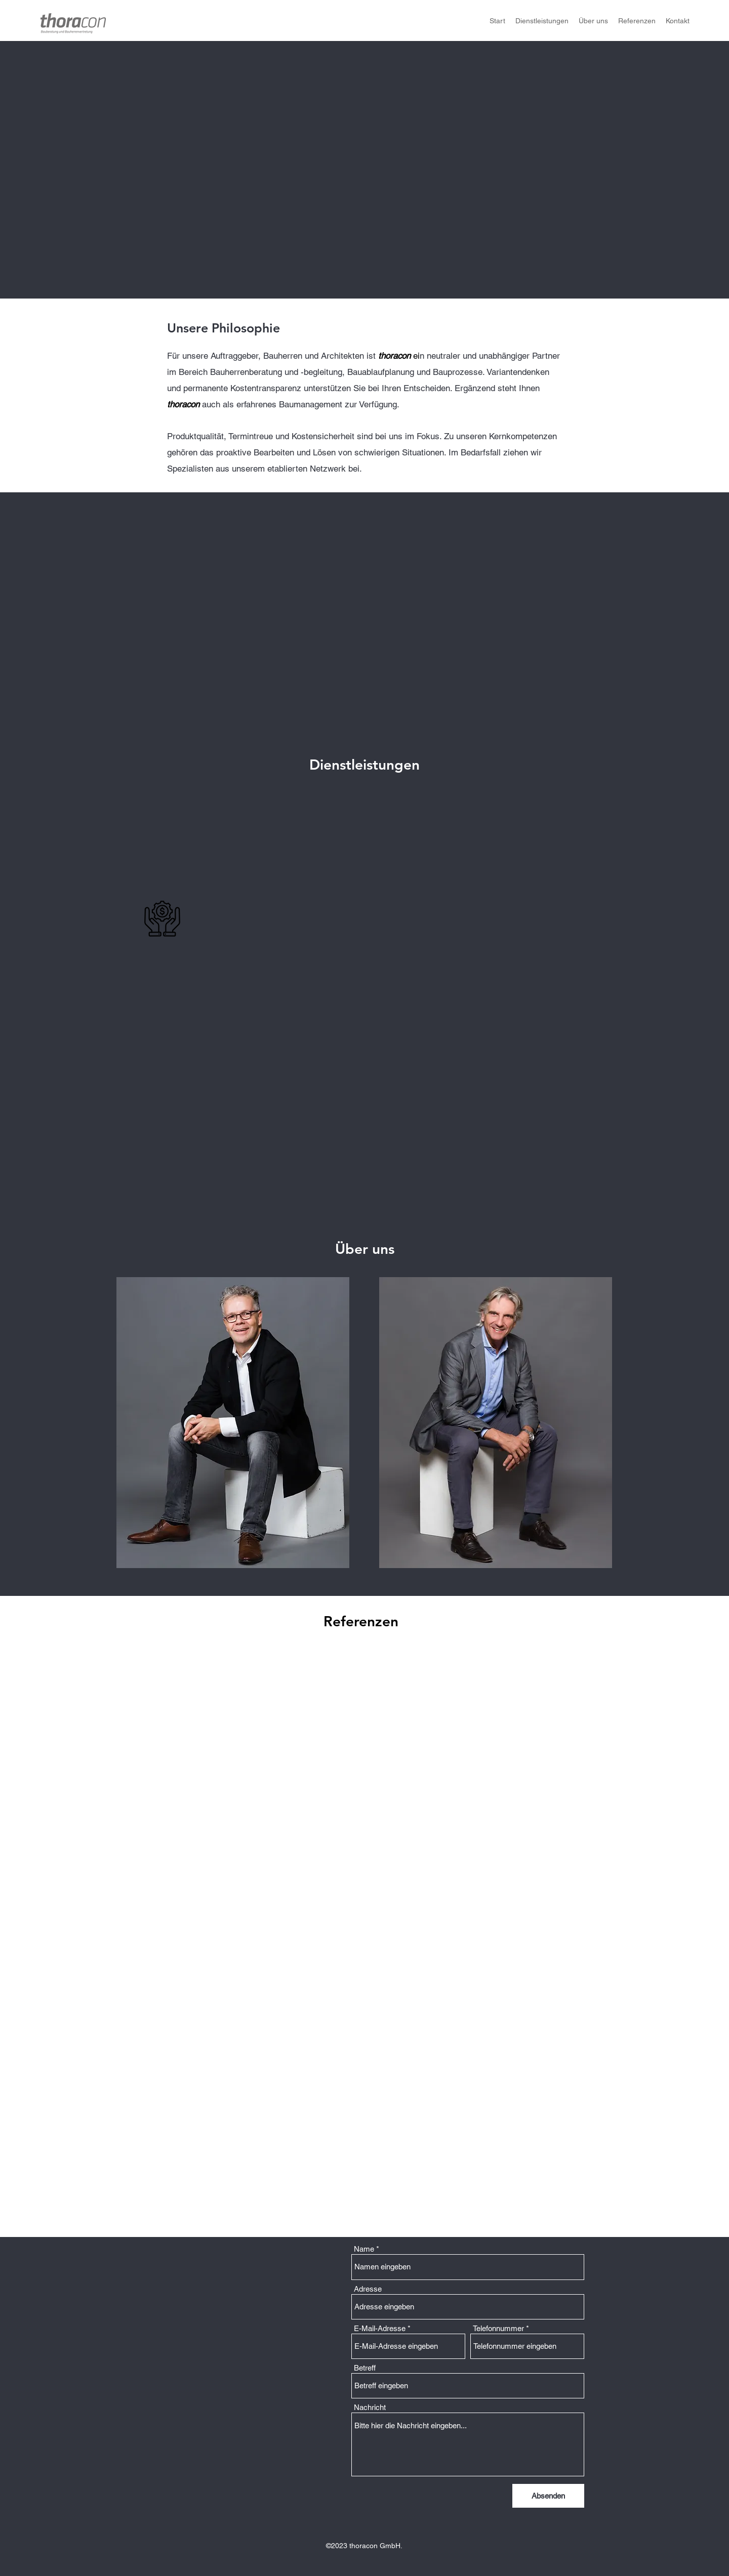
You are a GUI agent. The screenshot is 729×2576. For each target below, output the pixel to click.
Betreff (365, 2368)
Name (364, 2249)
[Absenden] (548, 2496)
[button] (232, 1422)
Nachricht (370, 2407)
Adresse (368, 2289)
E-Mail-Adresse (380, 2328)
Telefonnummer (498, 2328)
